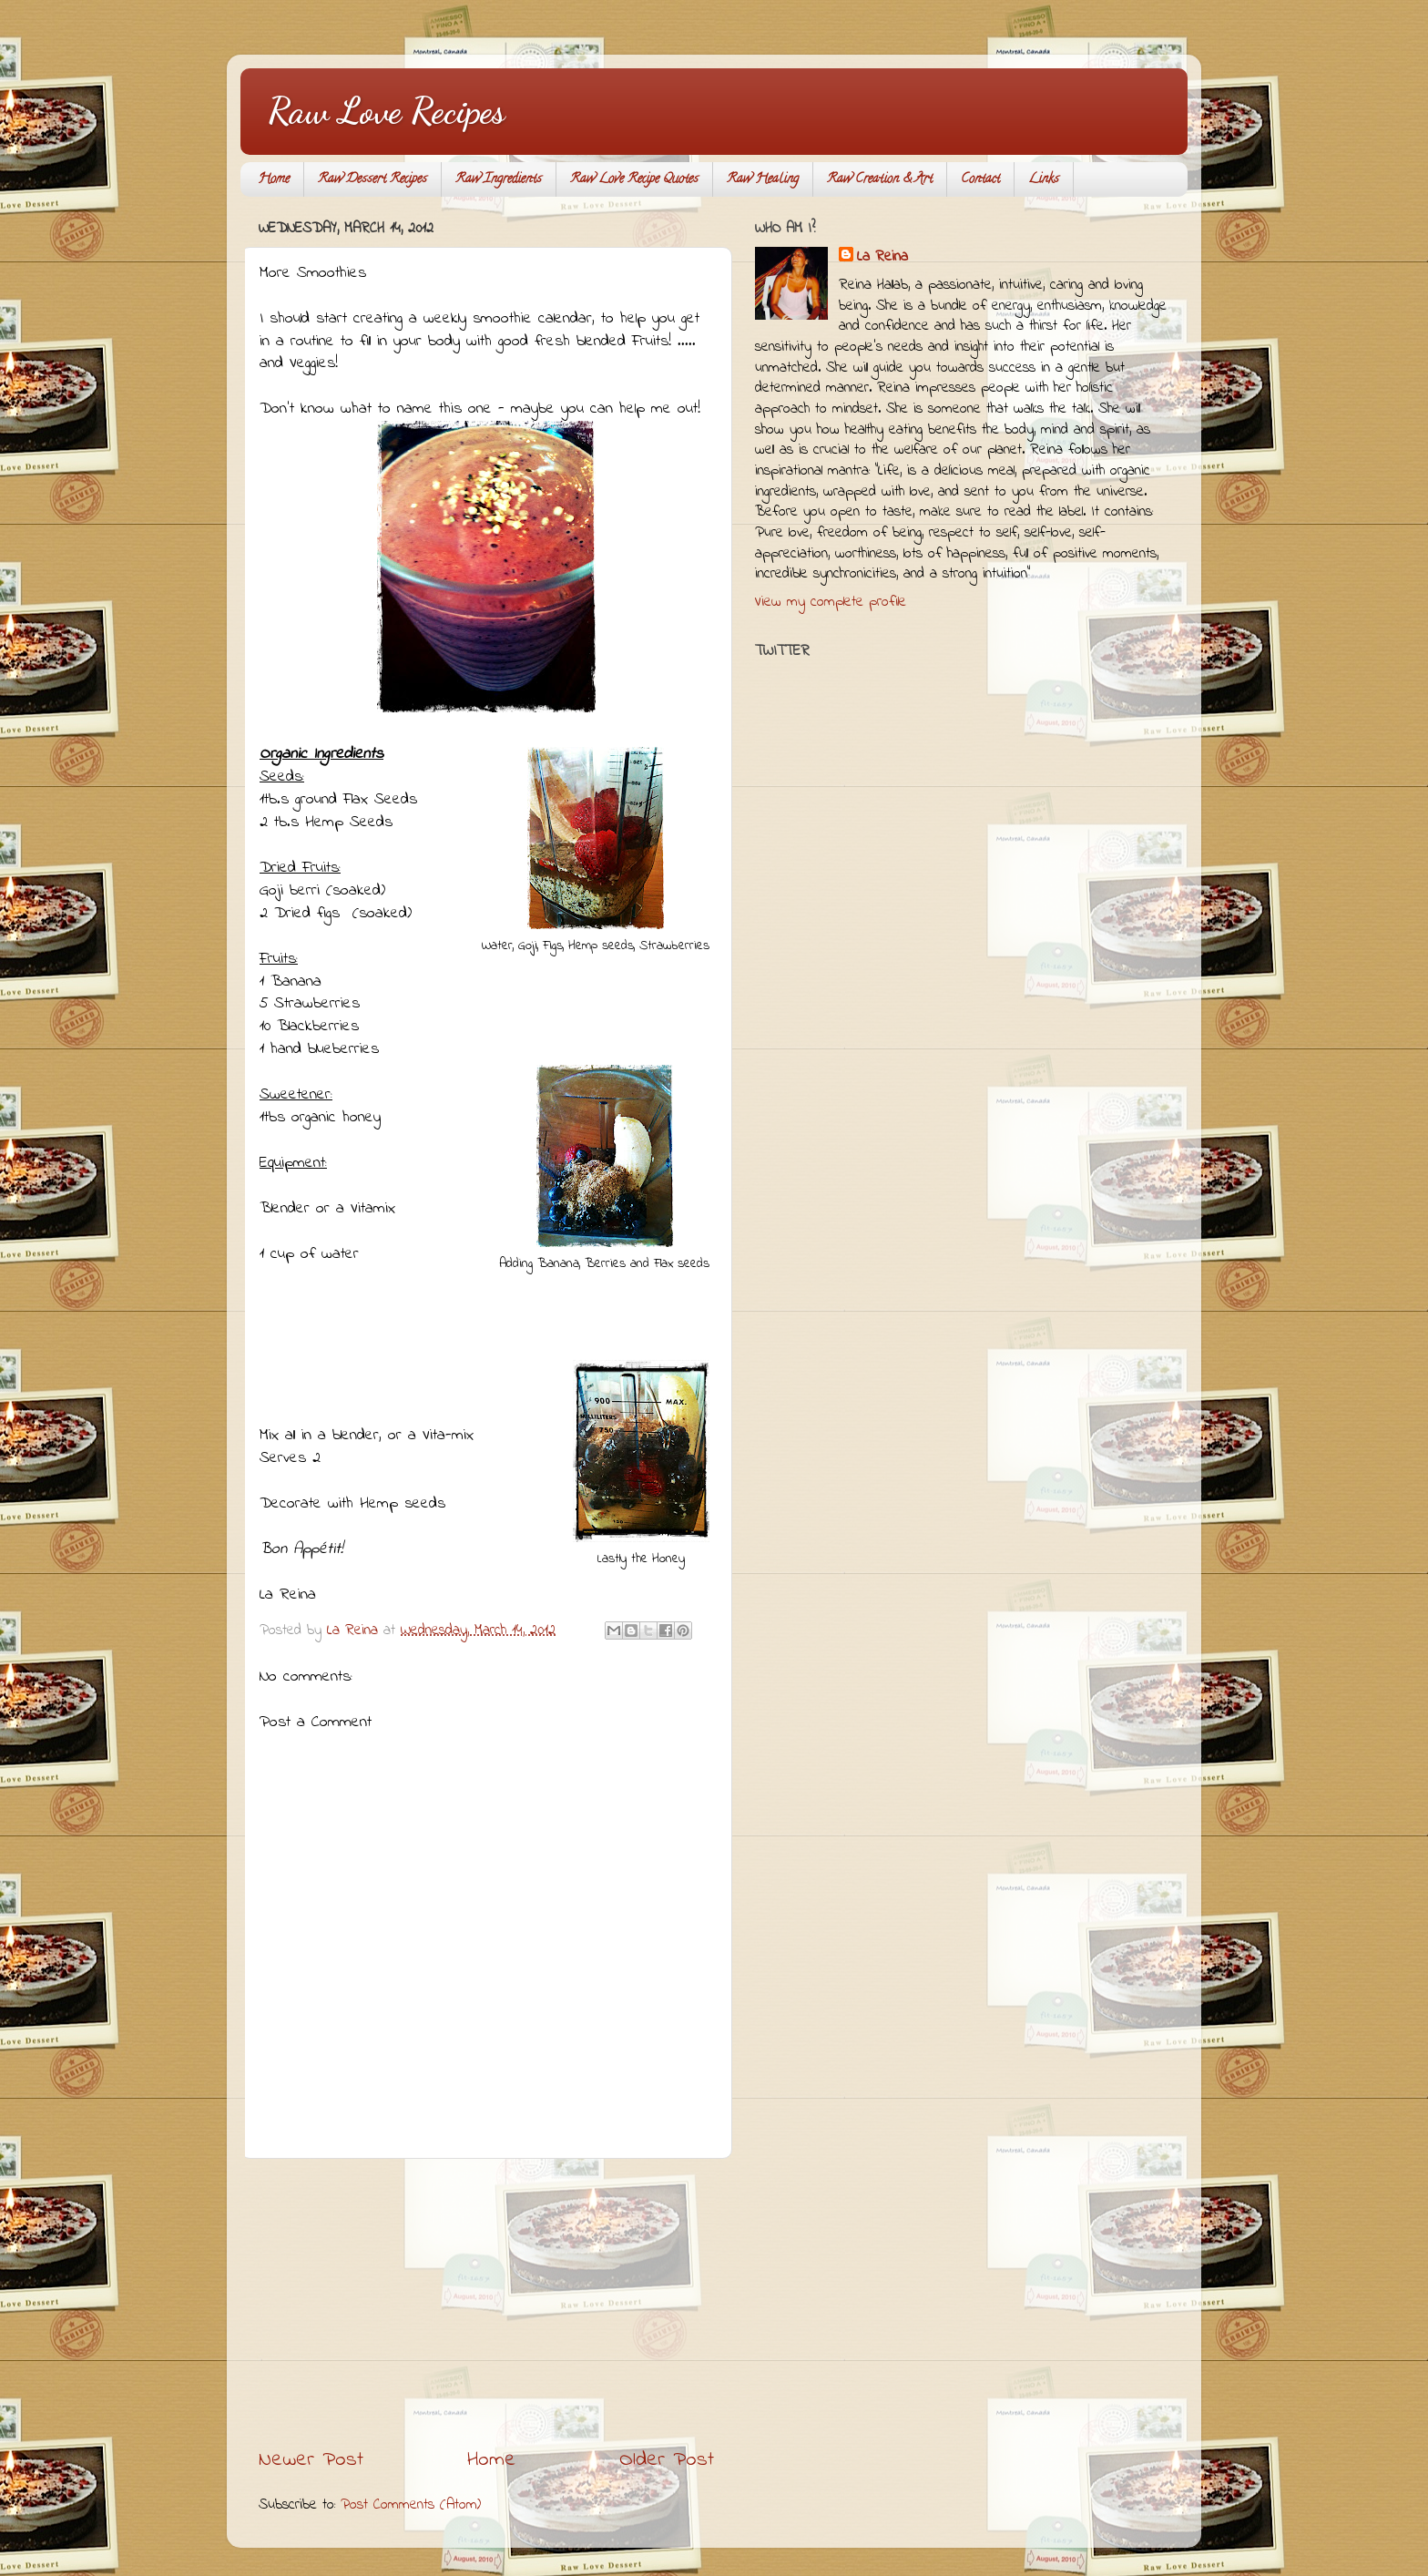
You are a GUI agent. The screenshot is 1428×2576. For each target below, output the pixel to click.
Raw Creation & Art (880, 179)
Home (274, 179)
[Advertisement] (486, 2303)
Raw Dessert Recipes (372, 179)
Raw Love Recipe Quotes (634, 179)
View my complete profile (830, 602)
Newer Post (311, 2460)
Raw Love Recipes (386, 110)
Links (1043, 179)
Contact (980, 179)
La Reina (882, 257)
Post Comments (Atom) (411, 2505)
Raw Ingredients (498, 179)
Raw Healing (763, 179)
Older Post (666, 2460)
